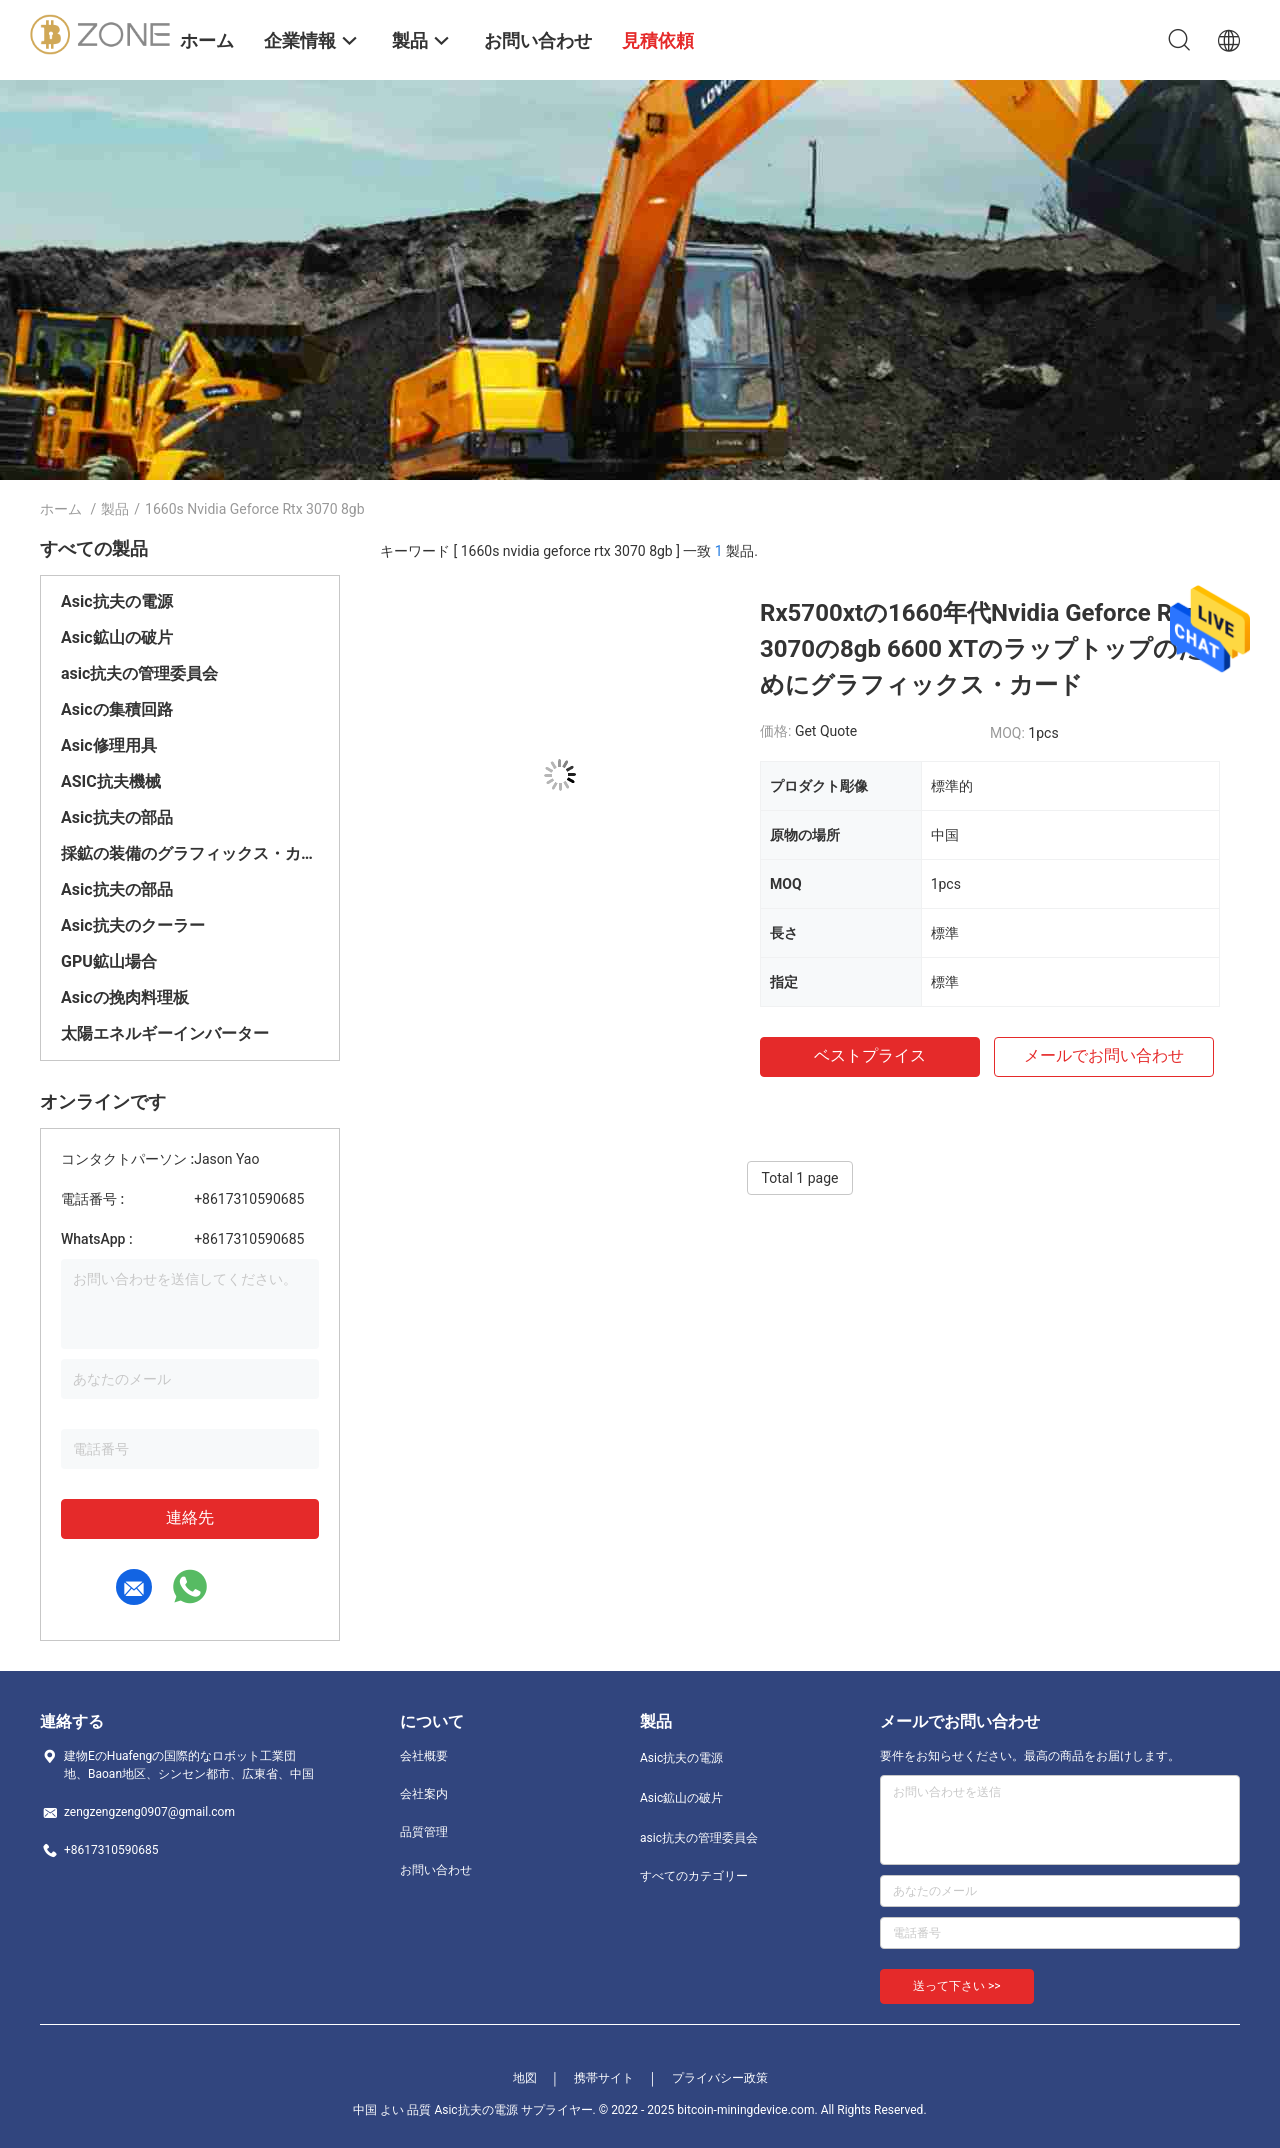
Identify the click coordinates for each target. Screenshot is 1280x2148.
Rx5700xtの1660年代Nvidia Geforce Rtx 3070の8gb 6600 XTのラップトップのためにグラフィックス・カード (981, 649)
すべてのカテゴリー (694, 1876)
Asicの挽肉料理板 (125, 997)
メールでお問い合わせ (1104, 1055)
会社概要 (424, 1756)
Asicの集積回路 (117, 709)
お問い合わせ (436, 1870)
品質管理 (424, 1832)
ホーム (61, 509)
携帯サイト (604, 2078)
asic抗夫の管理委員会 (139, 673)
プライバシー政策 (720, 2078)
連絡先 (190, 1517)
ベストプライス (870, 1055)
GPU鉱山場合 (109, 961)
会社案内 (424, 1794)
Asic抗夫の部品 (117, 817)
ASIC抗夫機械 (111, 781)
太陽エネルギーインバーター (165, 1033)
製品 (115, 509)
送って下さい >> (957, 1986)
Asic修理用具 (109, 745)
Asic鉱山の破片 (117, 637)
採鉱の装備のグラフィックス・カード (190, 853)
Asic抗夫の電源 (117, 601)
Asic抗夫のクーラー (133, 925)
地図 (525, 2078)
